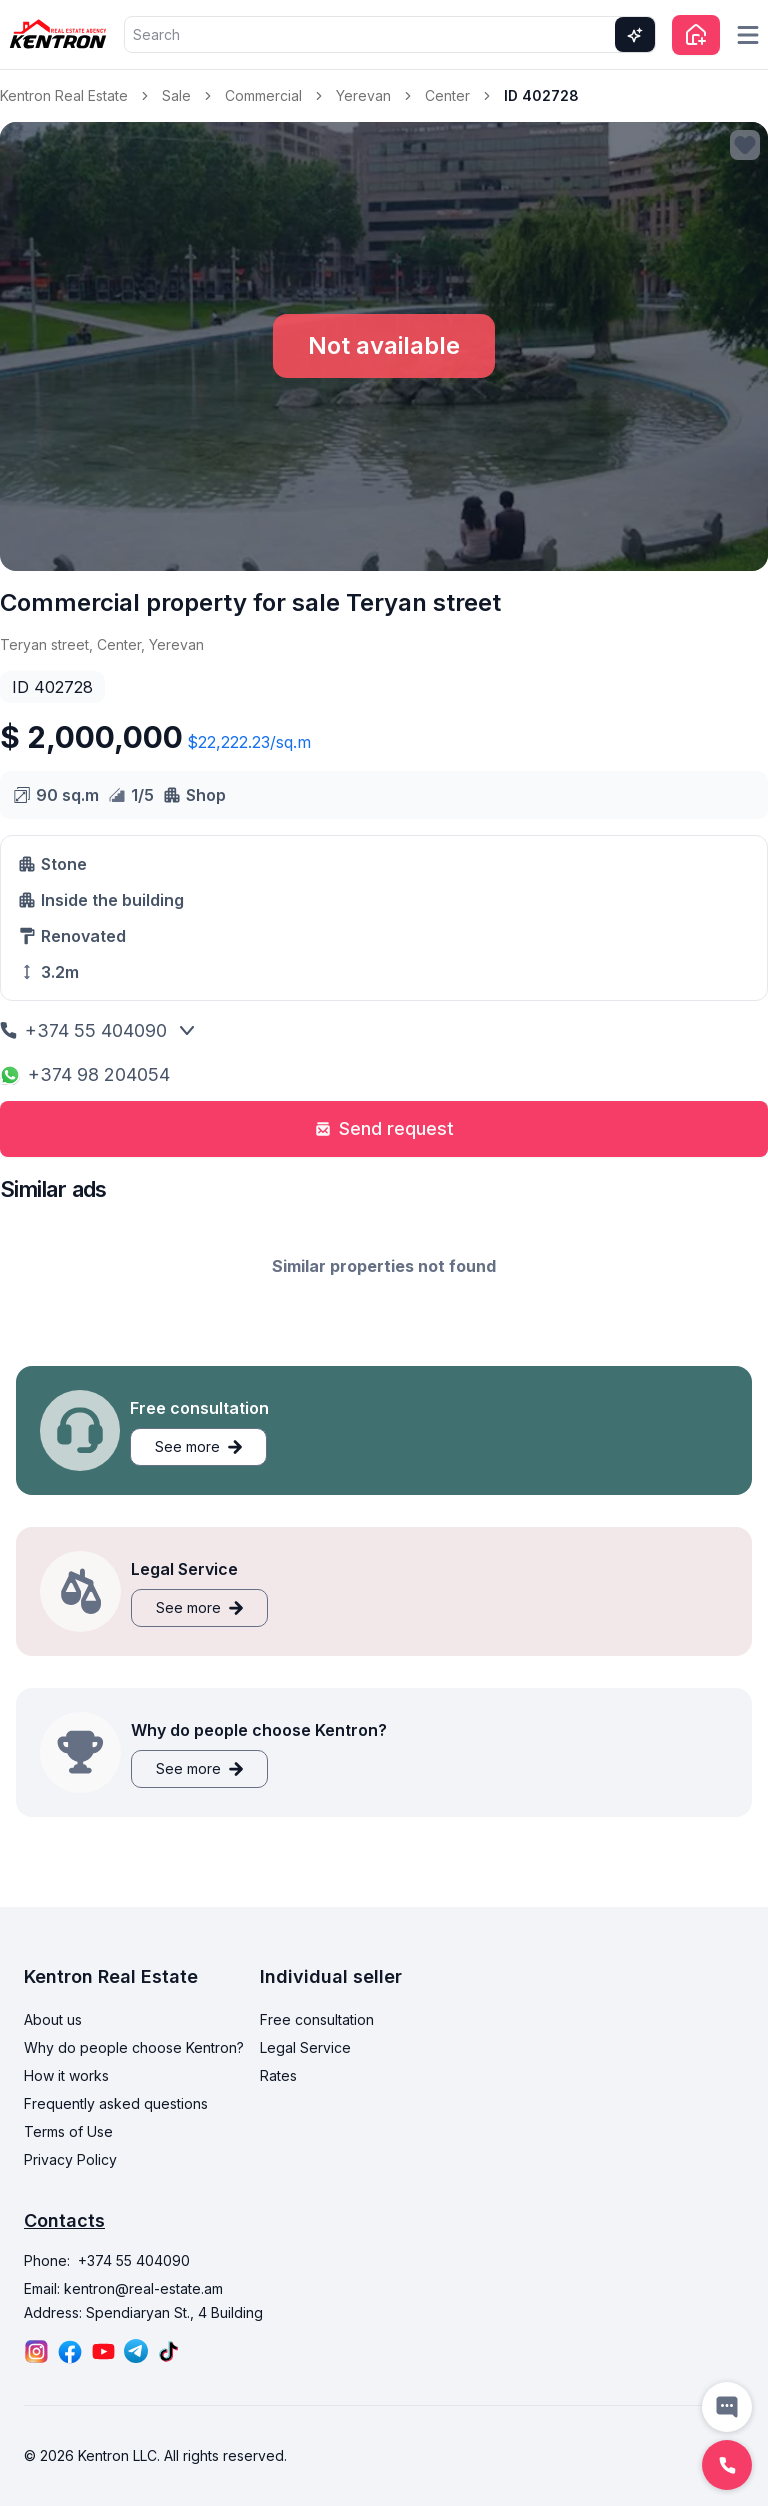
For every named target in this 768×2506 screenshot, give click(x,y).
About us (53, 2019)
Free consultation (317, 2019)
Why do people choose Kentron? (134, 2047)
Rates (278, 2075)
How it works (66, 2075)
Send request (384, 1128)
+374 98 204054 (85, 1074)
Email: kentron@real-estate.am (123, 2288)
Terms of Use (68, 2131)
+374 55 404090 (83, 1030)
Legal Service (305, 2047)
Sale (176, 95)
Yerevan (363, 95)
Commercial (263, 95)
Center (447, 95)
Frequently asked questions (116, 2103)
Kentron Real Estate (64, 95)
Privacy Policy (70, 2159)
